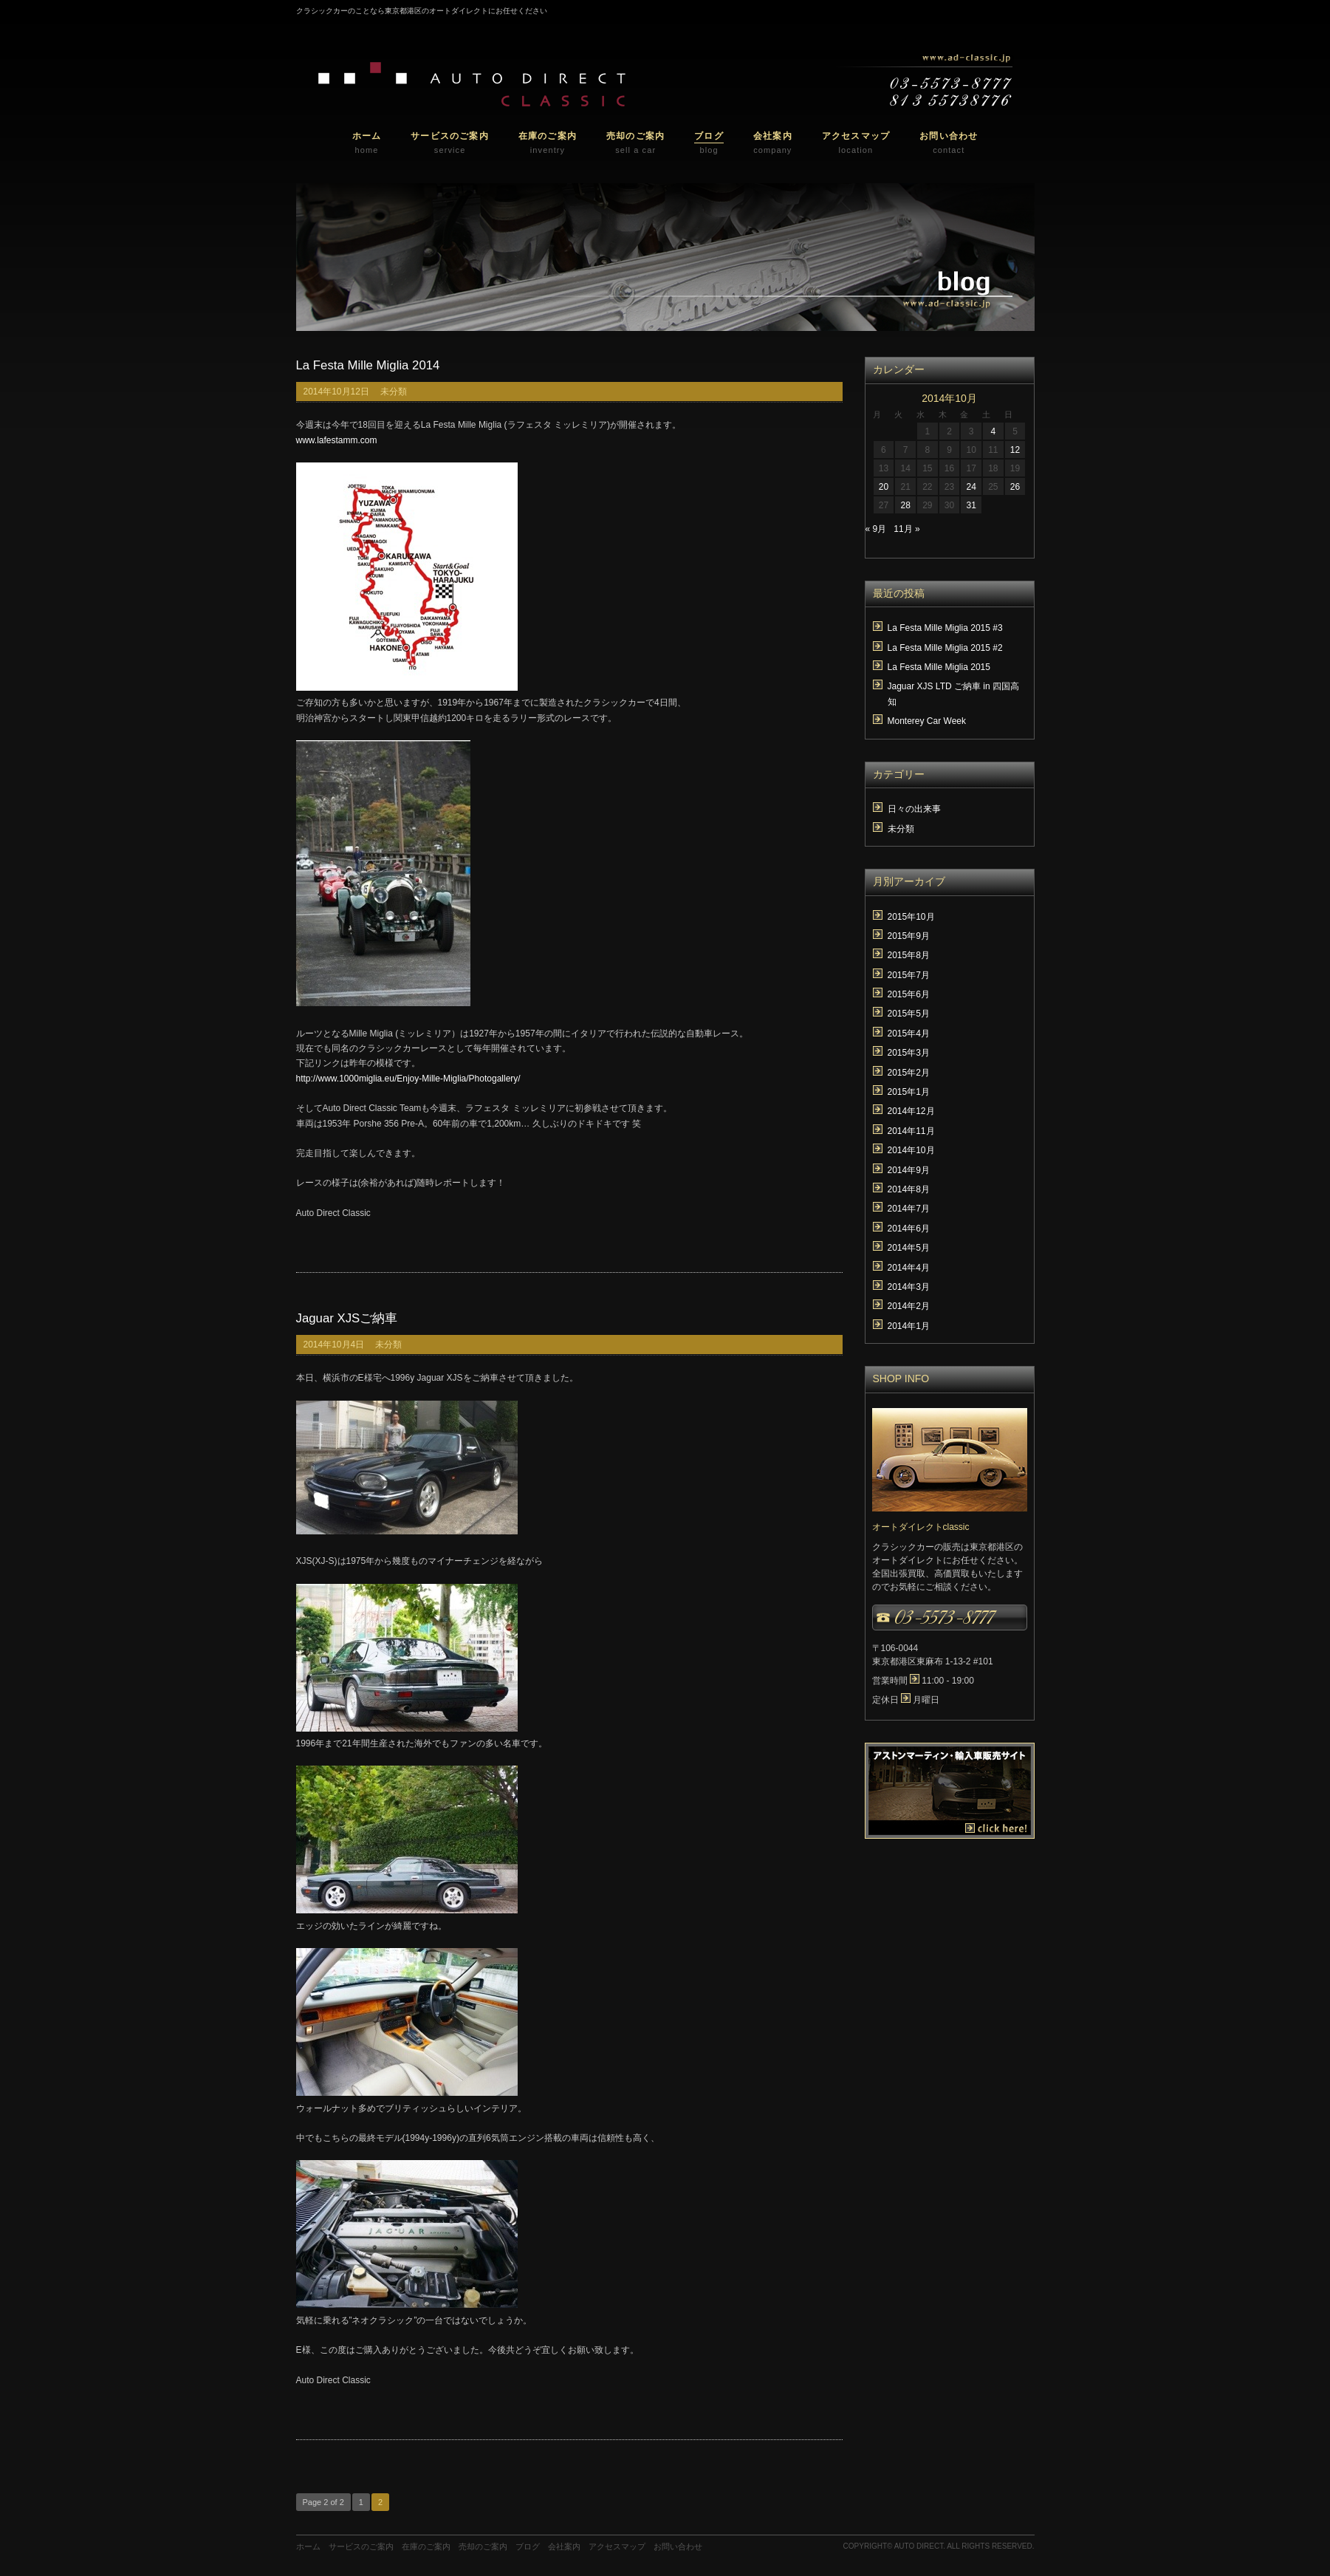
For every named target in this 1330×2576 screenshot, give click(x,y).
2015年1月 (909, 1092)
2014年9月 (909, 1170)
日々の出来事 (914, 809)
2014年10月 (911, 1150)
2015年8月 (909, 955)
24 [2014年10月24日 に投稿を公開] (971, 487)
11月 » (906, 529)
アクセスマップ (617, 2546)
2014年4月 (909, 1268)
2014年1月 (909, 1326)
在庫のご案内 (426, 2546)
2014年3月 (909, 1287)
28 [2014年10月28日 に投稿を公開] (905, 505)
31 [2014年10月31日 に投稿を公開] (971, 505)
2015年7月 (909, 975)
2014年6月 (909, 1228)
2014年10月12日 (336, 391)
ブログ (527, 2546)
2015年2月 (909, 1072)
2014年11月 (911, 1131)
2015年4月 (909, 1033)
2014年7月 (909, 1208)
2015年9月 (909, 936)
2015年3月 (909, 1053)
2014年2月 (909, 1306)
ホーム (308, 2546)
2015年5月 (909, 1013)
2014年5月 (909, 1248)
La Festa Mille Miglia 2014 (368, 365)
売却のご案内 (483, 2546)
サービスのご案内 (361, 2546)
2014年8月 (909, 1189)
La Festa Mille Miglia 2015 (939, 667)
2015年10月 (911, 917)
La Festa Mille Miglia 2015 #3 (945, 628)
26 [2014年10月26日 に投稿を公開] (1015, 487)
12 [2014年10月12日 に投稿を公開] (1015, 450)
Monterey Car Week (927, 721)
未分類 (393, 391)
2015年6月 (909, 994)
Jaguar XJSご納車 (347, 1318)
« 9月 (876, 529)
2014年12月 (911, 1111)
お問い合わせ (678, 2546)
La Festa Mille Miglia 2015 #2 (945, 648)
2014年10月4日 (334, 1344)
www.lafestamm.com (336, 440)
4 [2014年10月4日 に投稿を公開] (992, 431)
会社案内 (564, 2546)
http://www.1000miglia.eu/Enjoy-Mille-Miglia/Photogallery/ (408, 1078)
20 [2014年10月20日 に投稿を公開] (883, 487)
